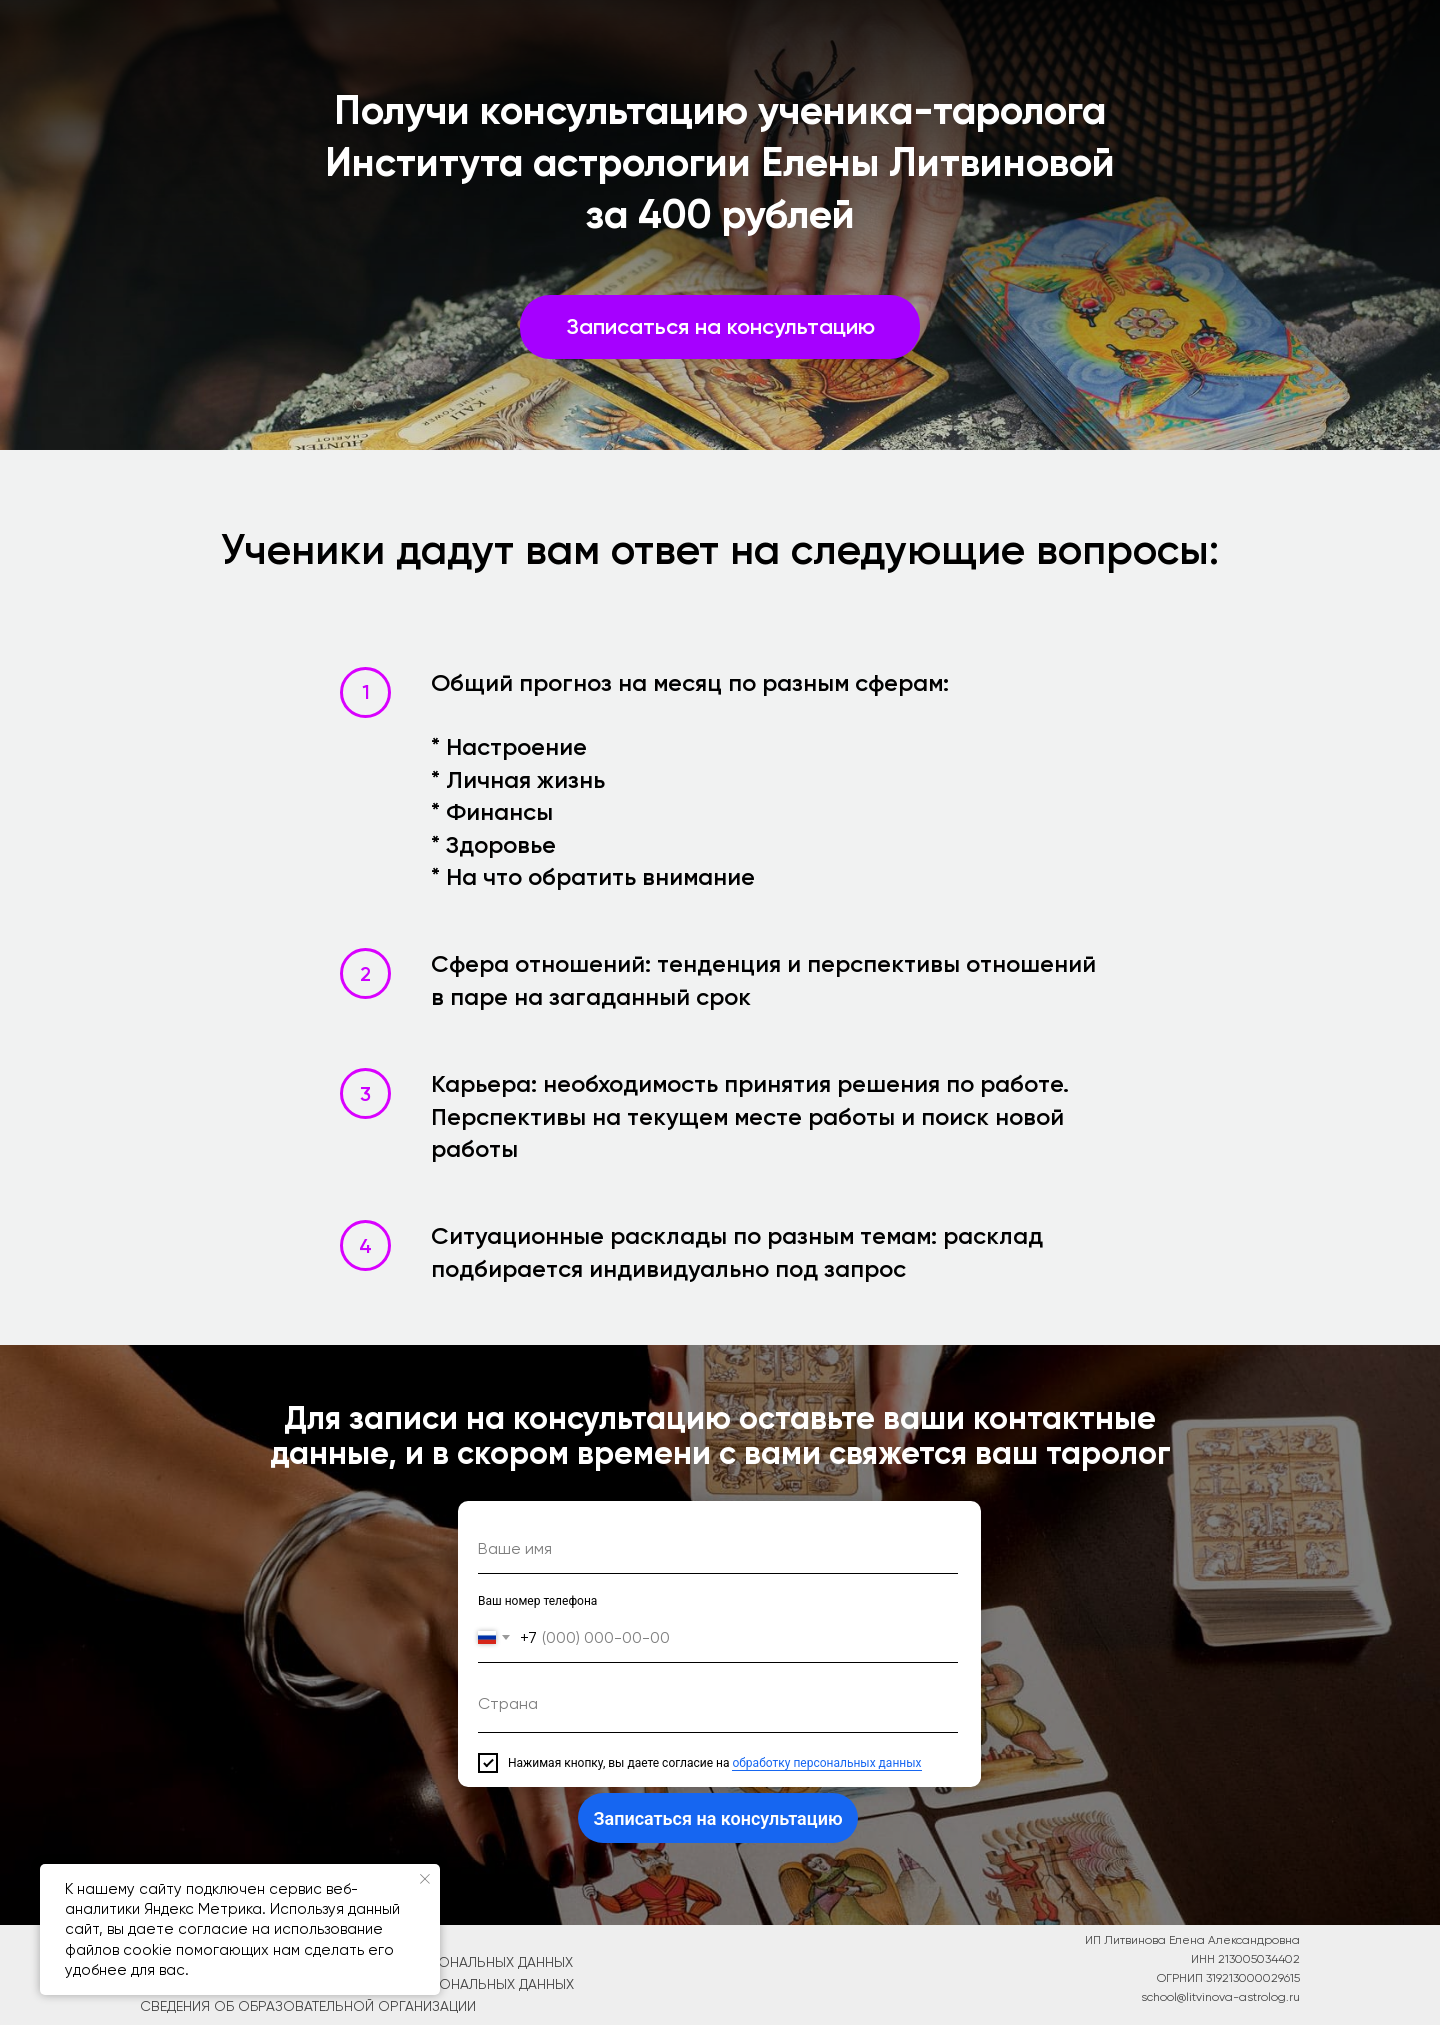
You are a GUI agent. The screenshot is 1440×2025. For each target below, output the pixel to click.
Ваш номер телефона (537, 1601)
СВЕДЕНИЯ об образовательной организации (308, 2006)
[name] (718, 1549)
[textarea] (718, 1708)
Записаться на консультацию (717, 1818)
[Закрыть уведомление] (425, 1879)
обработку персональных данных (826, 1763)
